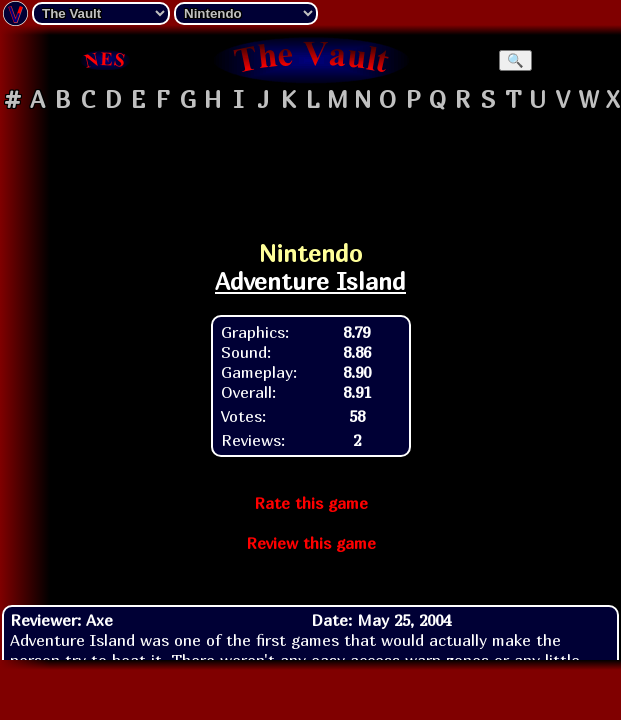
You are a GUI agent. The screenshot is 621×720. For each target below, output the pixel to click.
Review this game (311, 543)
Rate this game (311, 503)
